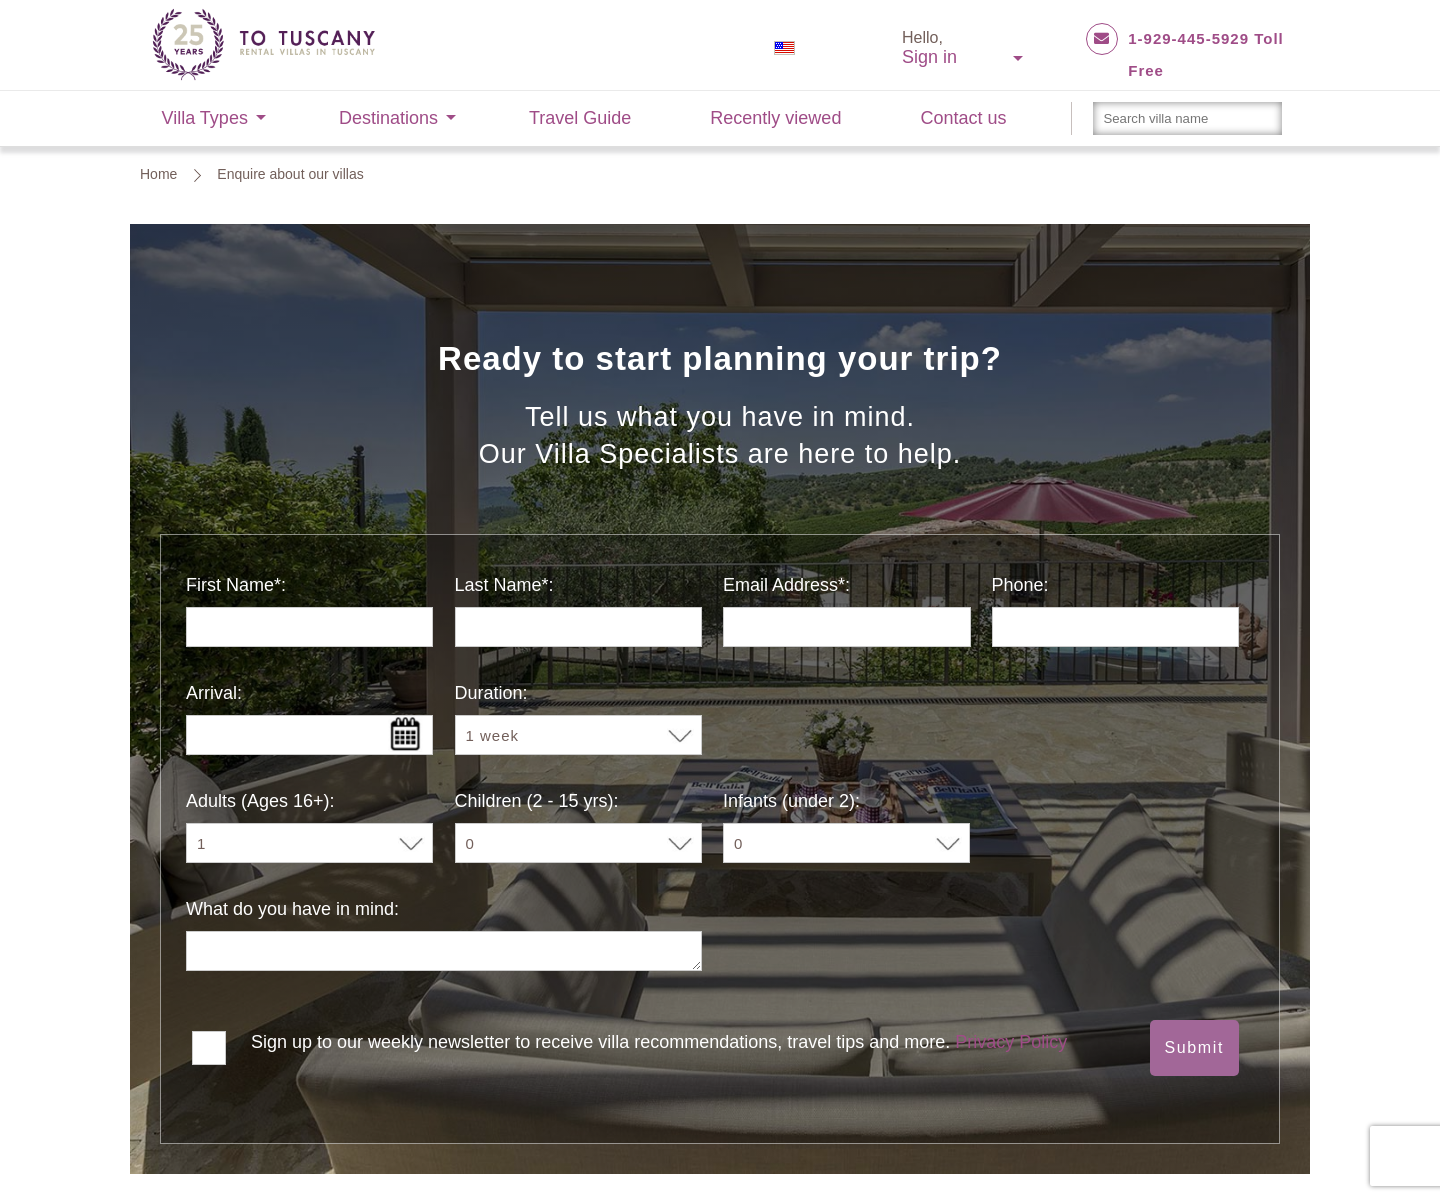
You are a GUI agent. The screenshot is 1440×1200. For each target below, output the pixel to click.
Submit (1194, 1047)
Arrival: (214, 693)
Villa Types (205, 118)
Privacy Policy (1011, 1042)
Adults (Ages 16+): (260, 801)
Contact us (963, 118)
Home (158, 174)
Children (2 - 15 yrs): (537, 801)
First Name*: (236, 585)
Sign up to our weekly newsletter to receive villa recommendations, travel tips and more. (659, 1042)
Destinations (388, 118)
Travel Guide (580, 118)
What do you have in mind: (292, 909)
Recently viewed (775, 118)
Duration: (491, 693)
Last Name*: (504, 585)
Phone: (1020, 585)
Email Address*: (786, 585)
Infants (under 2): (791, 801)
